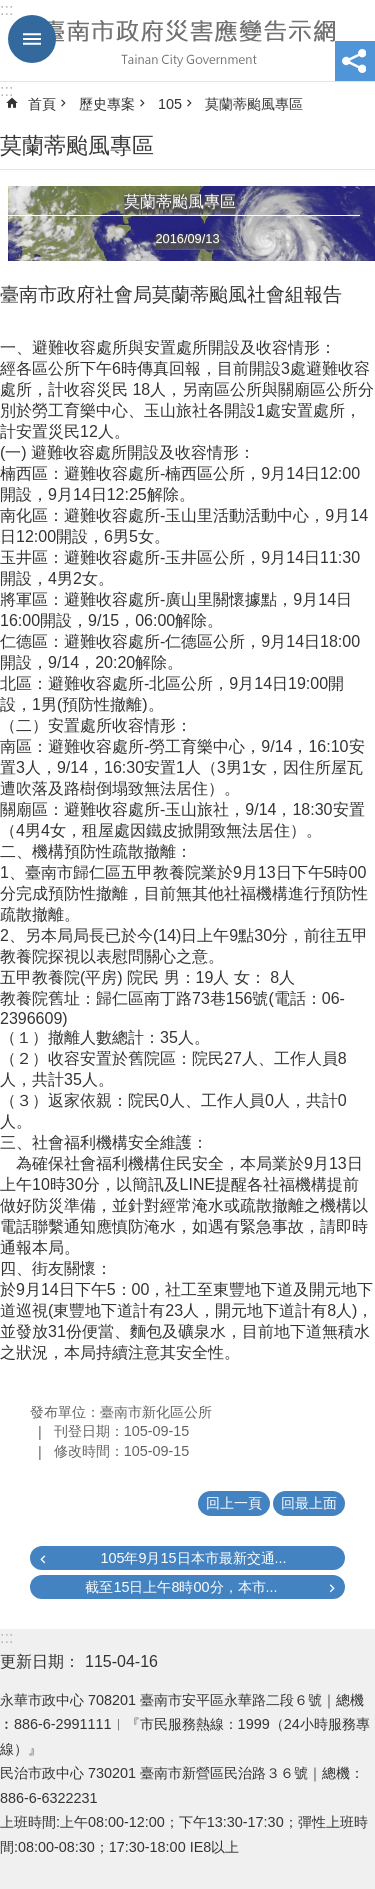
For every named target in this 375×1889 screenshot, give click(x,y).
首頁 (42, 104)
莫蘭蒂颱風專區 (254, 104)
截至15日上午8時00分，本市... (181, 1587)
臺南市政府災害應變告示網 (187, 41)
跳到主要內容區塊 (10, 10)
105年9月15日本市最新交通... (193, 1558)
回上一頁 (234, 1503)
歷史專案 (107, 104)
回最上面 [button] (309, 1503)
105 (170, 104)
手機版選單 (32, 39)
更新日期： (40, 1661)
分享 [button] (355, 61)
